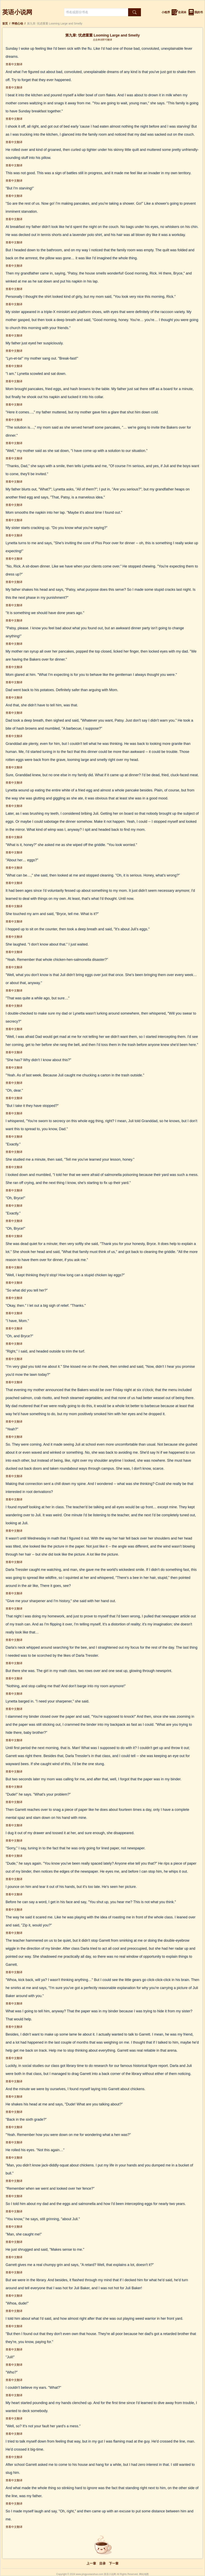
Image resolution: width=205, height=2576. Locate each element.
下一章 (114, 2563)
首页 (5, 23)
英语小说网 (17, 12)
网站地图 (144, 2574)
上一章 (91, 2563)
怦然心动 (17, 23)
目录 (102, 2563)
